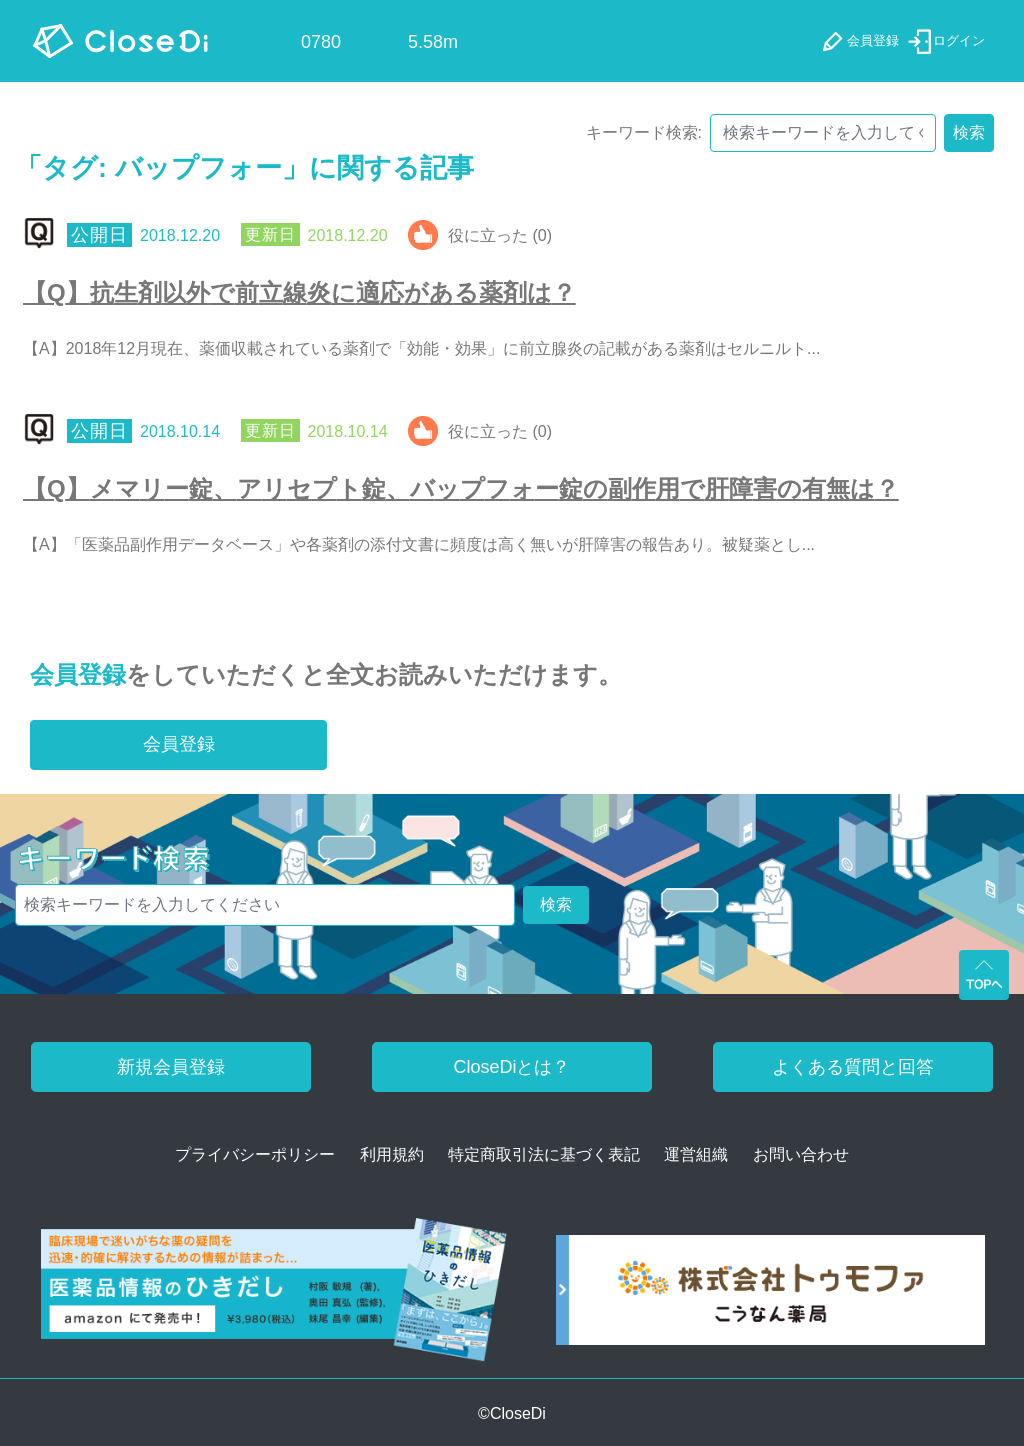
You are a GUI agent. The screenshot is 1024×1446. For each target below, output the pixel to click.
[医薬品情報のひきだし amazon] (274, 1296)
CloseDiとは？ (511, 1067)
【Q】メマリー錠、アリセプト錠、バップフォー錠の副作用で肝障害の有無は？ (461, 488)
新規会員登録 (171, 1067)
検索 (969, 132)
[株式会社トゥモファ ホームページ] (770, 1296)
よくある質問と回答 (853, 1067)
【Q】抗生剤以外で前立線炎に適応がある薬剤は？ (299, 292)
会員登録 (78, 674)
